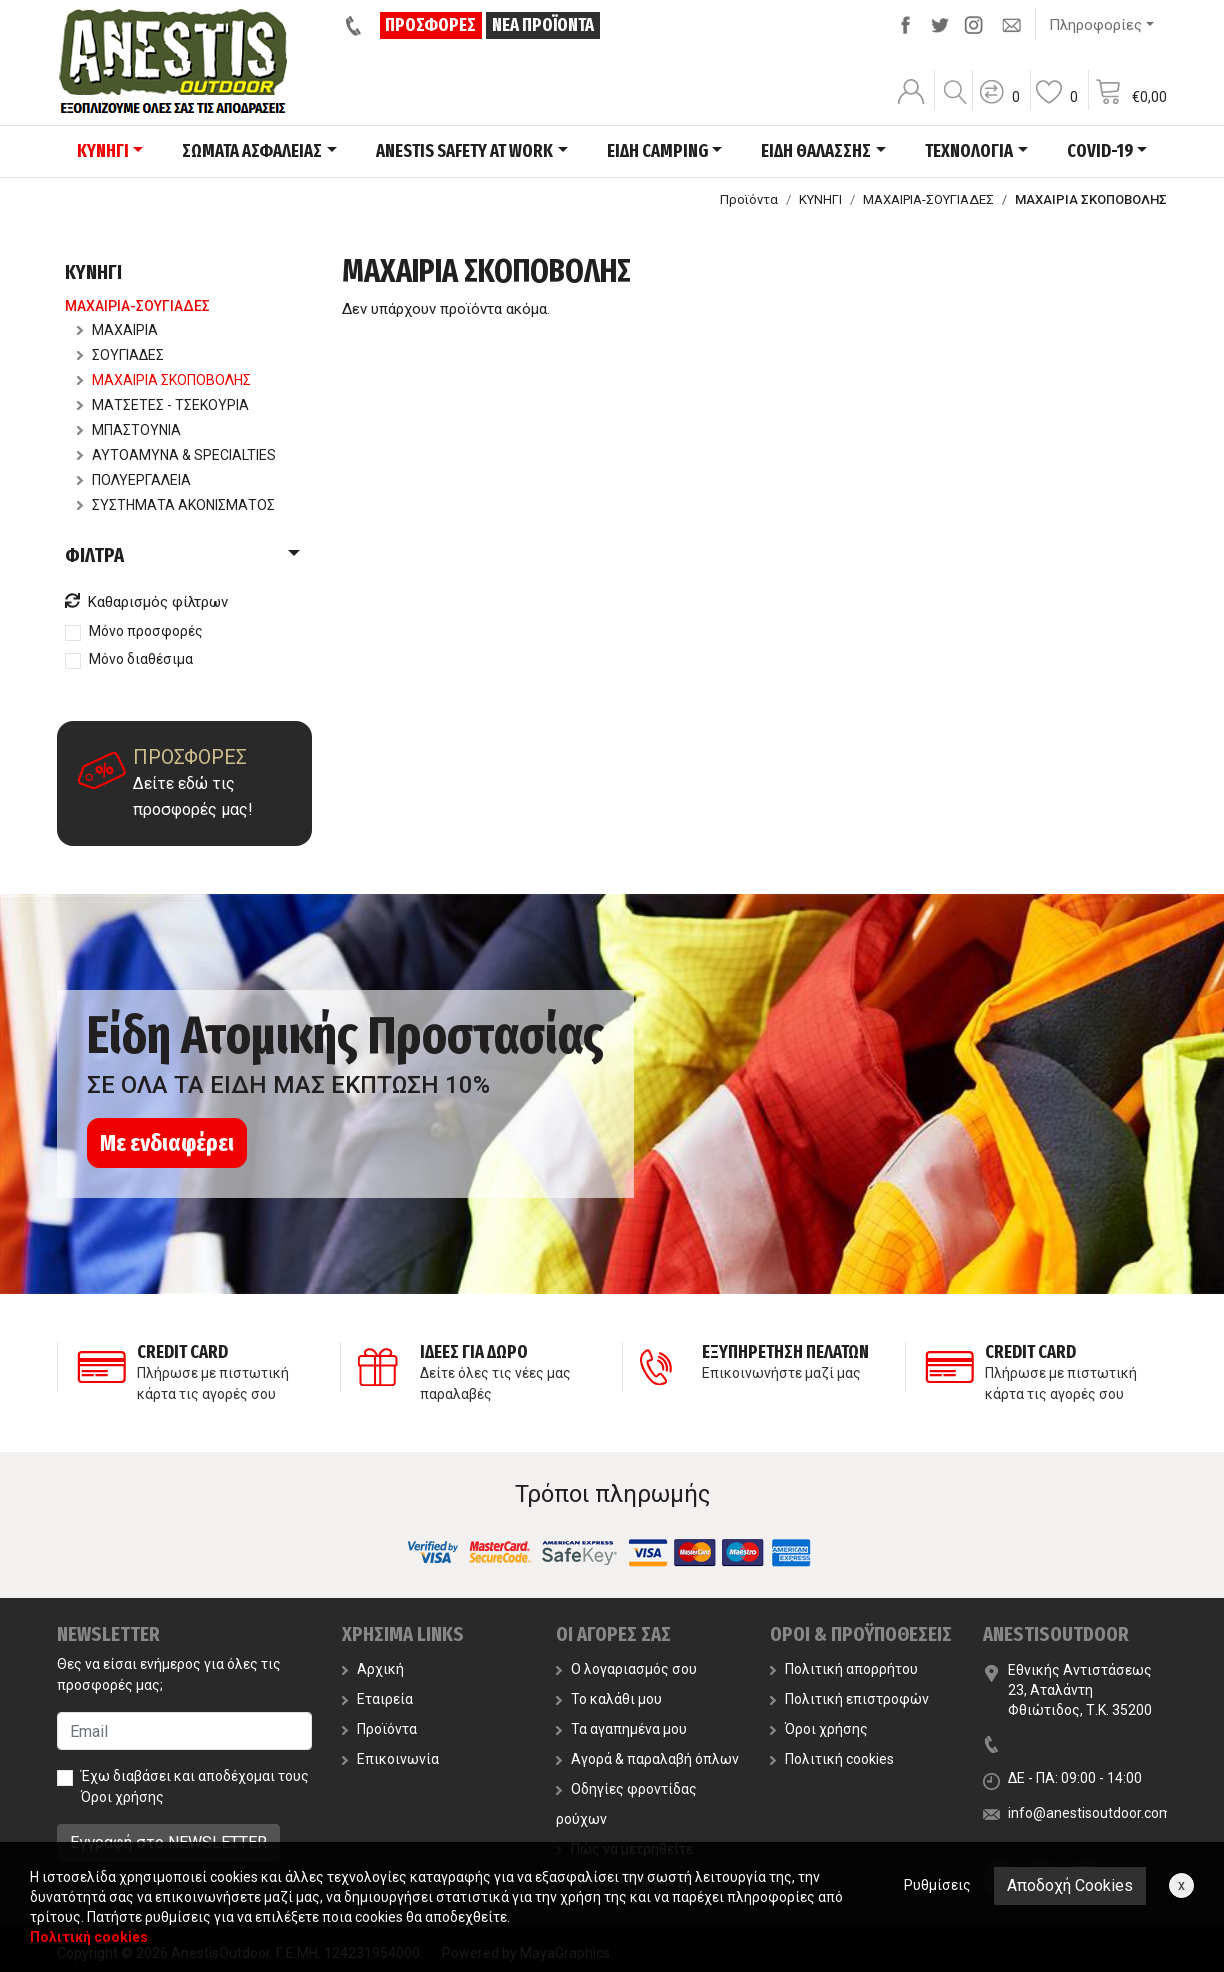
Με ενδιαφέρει (167, 1143)
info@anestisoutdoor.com (1090, 1813)
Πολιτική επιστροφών (849, 1699)
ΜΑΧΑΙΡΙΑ (117, 330)
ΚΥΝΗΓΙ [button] (103, 151)
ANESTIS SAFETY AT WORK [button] (464, 151)
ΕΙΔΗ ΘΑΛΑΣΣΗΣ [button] (816, 151)
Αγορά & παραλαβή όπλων (647, 1759)
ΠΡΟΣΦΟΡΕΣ (431, 25)
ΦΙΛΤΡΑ (94, 555)
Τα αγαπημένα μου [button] (621, 1729)
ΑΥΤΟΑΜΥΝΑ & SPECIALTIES (176, 455)
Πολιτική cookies (832, 1759)
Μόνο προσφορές (146, 631)
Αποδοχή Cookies (1070, 1885)
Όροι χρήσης (122, 1797)
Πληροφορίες (1095, 25)
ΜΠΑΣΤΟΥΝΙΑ (129, 430)
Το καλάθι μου (609, 1699)
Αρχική (373, 1669)
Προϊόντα (749, 199)
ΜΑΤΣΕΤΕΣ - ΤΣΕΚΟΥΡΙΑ (163, 405)
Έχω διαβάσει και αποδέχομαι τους (195, 1786)
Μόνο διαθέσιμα (141, 659)
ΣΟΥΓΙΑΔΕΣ (120, 355)
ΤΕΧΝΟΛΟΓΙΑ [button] (969, 151)
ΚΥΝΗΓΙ (820, 199)
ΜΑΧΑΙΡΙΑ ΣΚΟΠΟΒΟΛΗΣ (164, 380)
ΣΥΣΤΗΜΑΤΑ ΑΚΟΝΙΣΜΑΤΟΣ (176, 505)
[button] (999, 105)
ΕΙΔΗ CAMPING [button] (657, 151)
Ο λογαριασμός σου (626, 1669)
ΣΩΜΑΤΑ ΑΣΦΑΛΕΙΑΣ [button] (252, 151)
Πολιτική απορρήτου (844, 1669)
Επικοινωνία (390, 1759)
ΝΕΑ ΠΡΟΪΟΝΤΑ (543, 25)
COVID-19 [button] (1100, 151)
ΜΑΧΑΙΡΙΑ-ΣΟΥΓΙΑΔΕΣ (928, 199)
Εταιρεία (377, 1699)
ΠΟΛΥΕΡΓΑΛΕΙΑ (134, 480)
